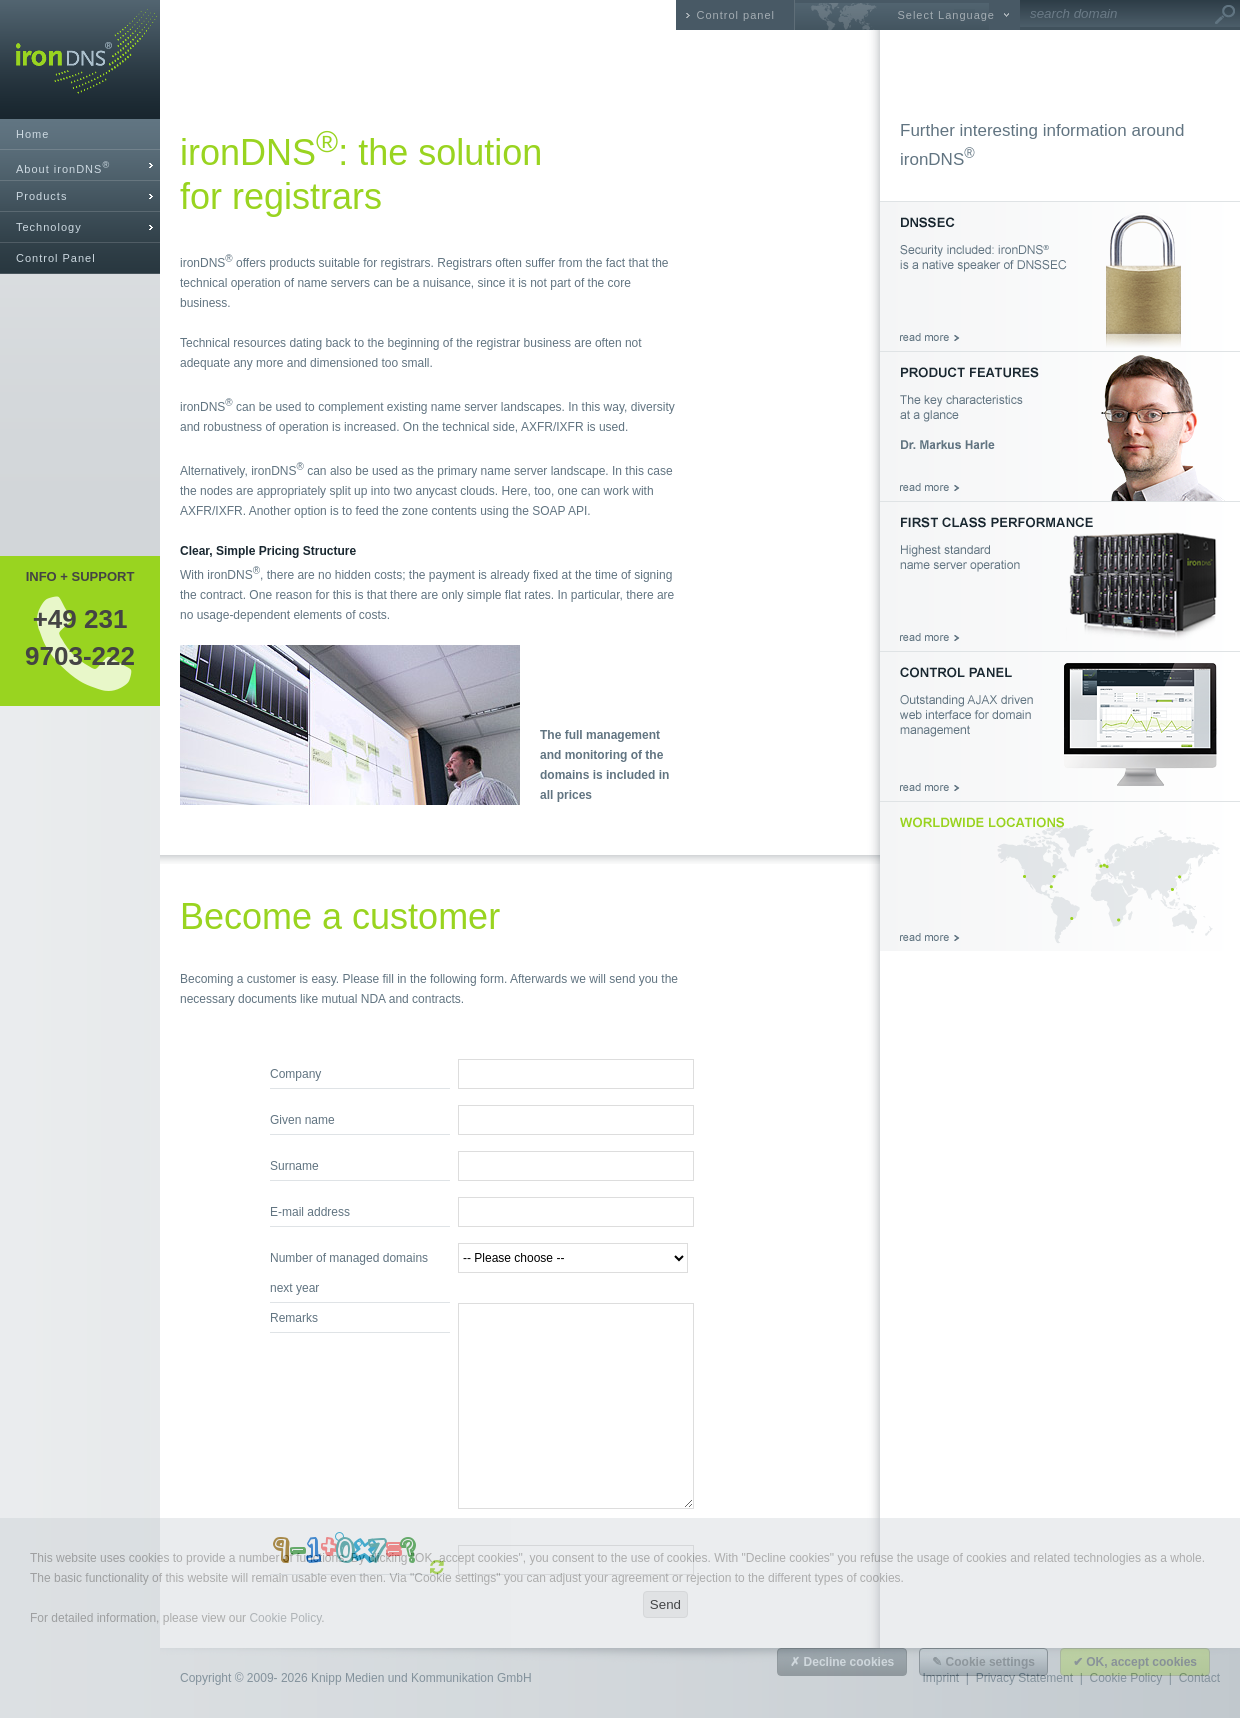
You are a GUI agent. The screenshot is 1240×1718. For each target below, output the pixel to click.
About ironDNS (63, 167)
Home (32, 134)
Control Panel (56, 258)
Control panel (736, 15)
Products (41, 196)
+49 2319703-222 (80, 637)
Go (1225, 15)
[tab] (80, 165)
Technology (49, 227)
